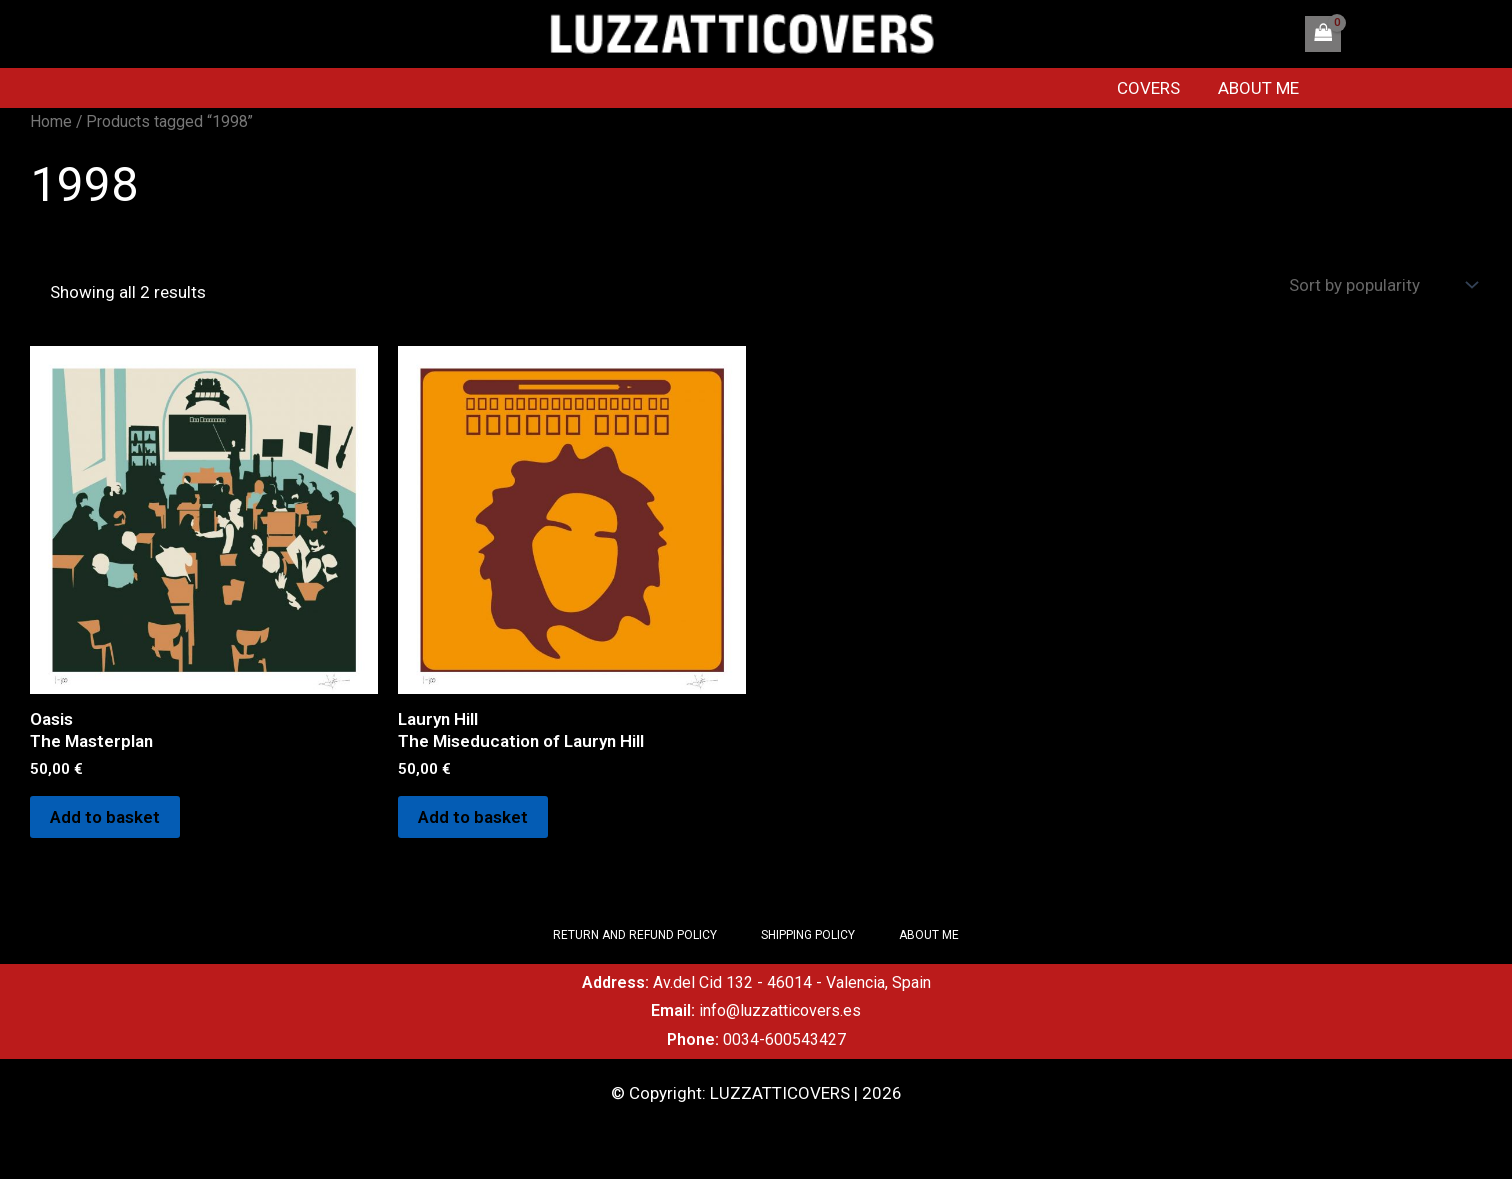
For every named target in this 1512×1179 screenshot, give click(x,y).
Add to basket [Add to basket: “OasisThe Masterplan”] (105, 817)
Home (51, 121)
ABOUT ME (1264, 88)
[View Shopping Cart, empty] (1323, 34)
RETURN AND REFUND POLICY (635, 935)
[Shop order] (1381, 285)
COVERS (1158, 88)
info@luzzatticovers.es (780, 1010)
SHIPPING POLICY (808, 935)
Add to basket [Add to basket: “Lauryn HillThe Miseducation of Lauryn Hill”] (473, 817)
